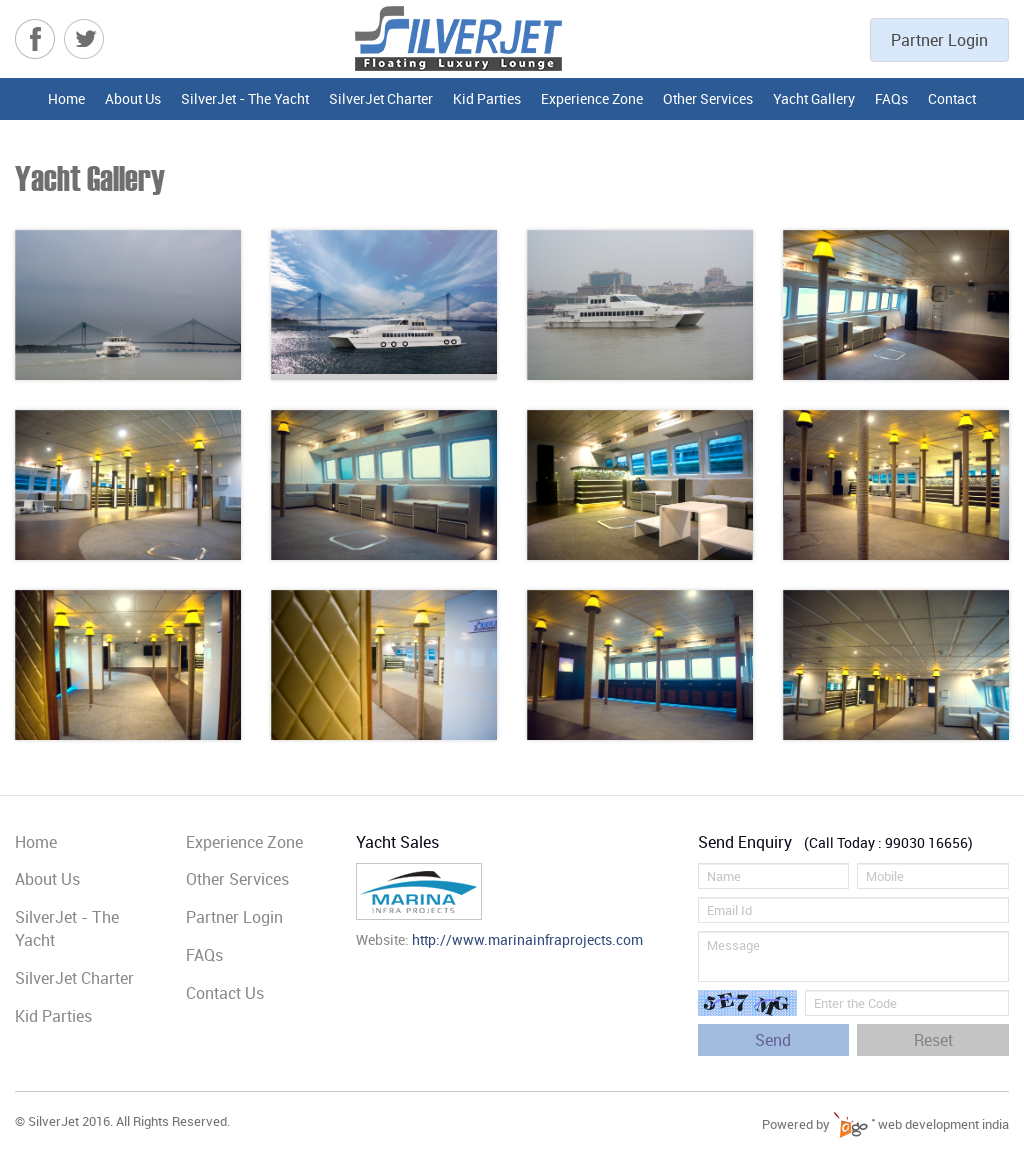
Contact (952, 98)
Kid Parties (487, 98)
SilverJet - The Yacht (245, 98)
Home (66, 98)
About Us (133, 98)
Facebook (35, 39)
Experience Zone (592, 98)
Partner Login (939, 40)
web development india (921, 1124)
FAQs (891, 98)
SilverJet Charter (381, 98)
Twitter (84, 39)
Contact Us (225, 993)
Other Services (708, 98)
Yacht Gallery (814, 98)
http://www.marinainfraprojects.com (527, 939)
